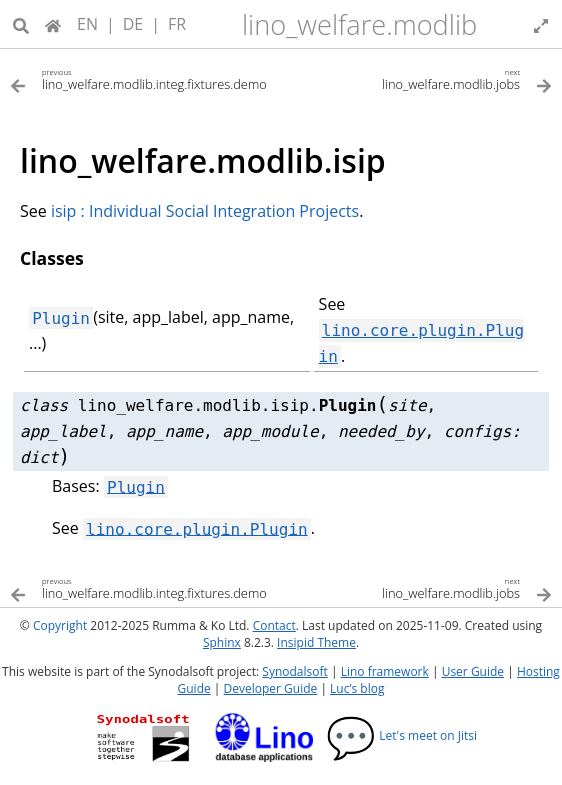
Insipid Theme (316, 642)
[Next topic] (416, 78)
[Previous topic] (145, 78)
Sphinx (222, 642)
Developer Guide (271, 688)
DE (133, 24)
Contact (274, 625)
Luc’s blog (357, 688)
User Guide (473, 671)
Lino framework (385, 671)
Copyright (60, 625)
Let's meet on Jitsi (401, 735)
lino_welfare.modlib (359, 24)
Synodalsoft (294, 671)
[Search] (21, 24)
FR (177, 24)
